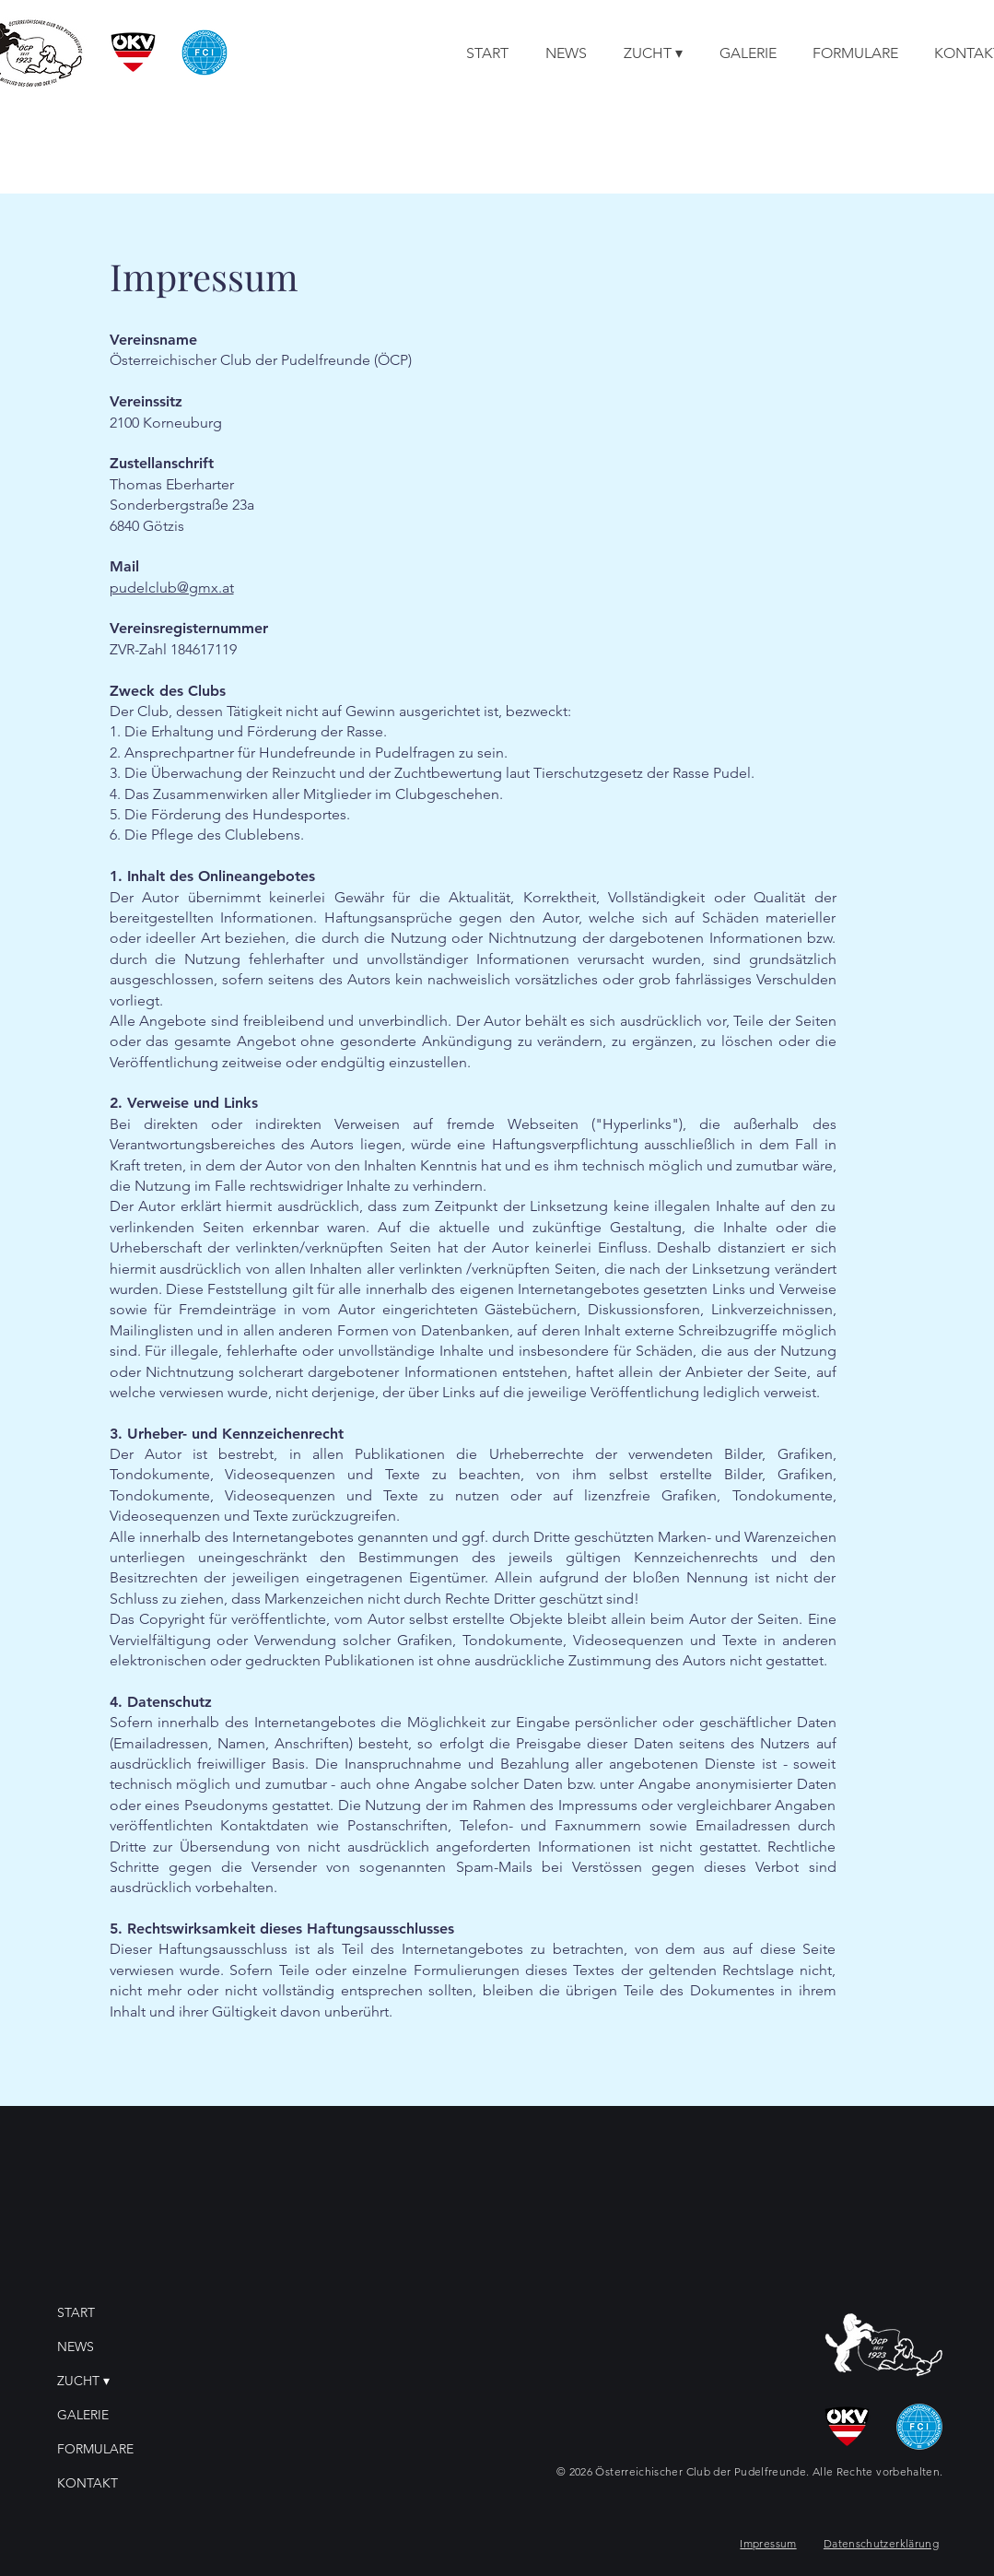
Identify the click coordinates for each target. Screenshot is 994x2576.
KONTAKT (87, 2483)
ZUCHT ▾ (83, 2380)
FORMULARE (95, 2449)
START (76, 2312)
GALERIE (83, 2414)
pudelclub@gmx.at (172, 587)
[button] (653, 52)
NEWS (75, 2346)
